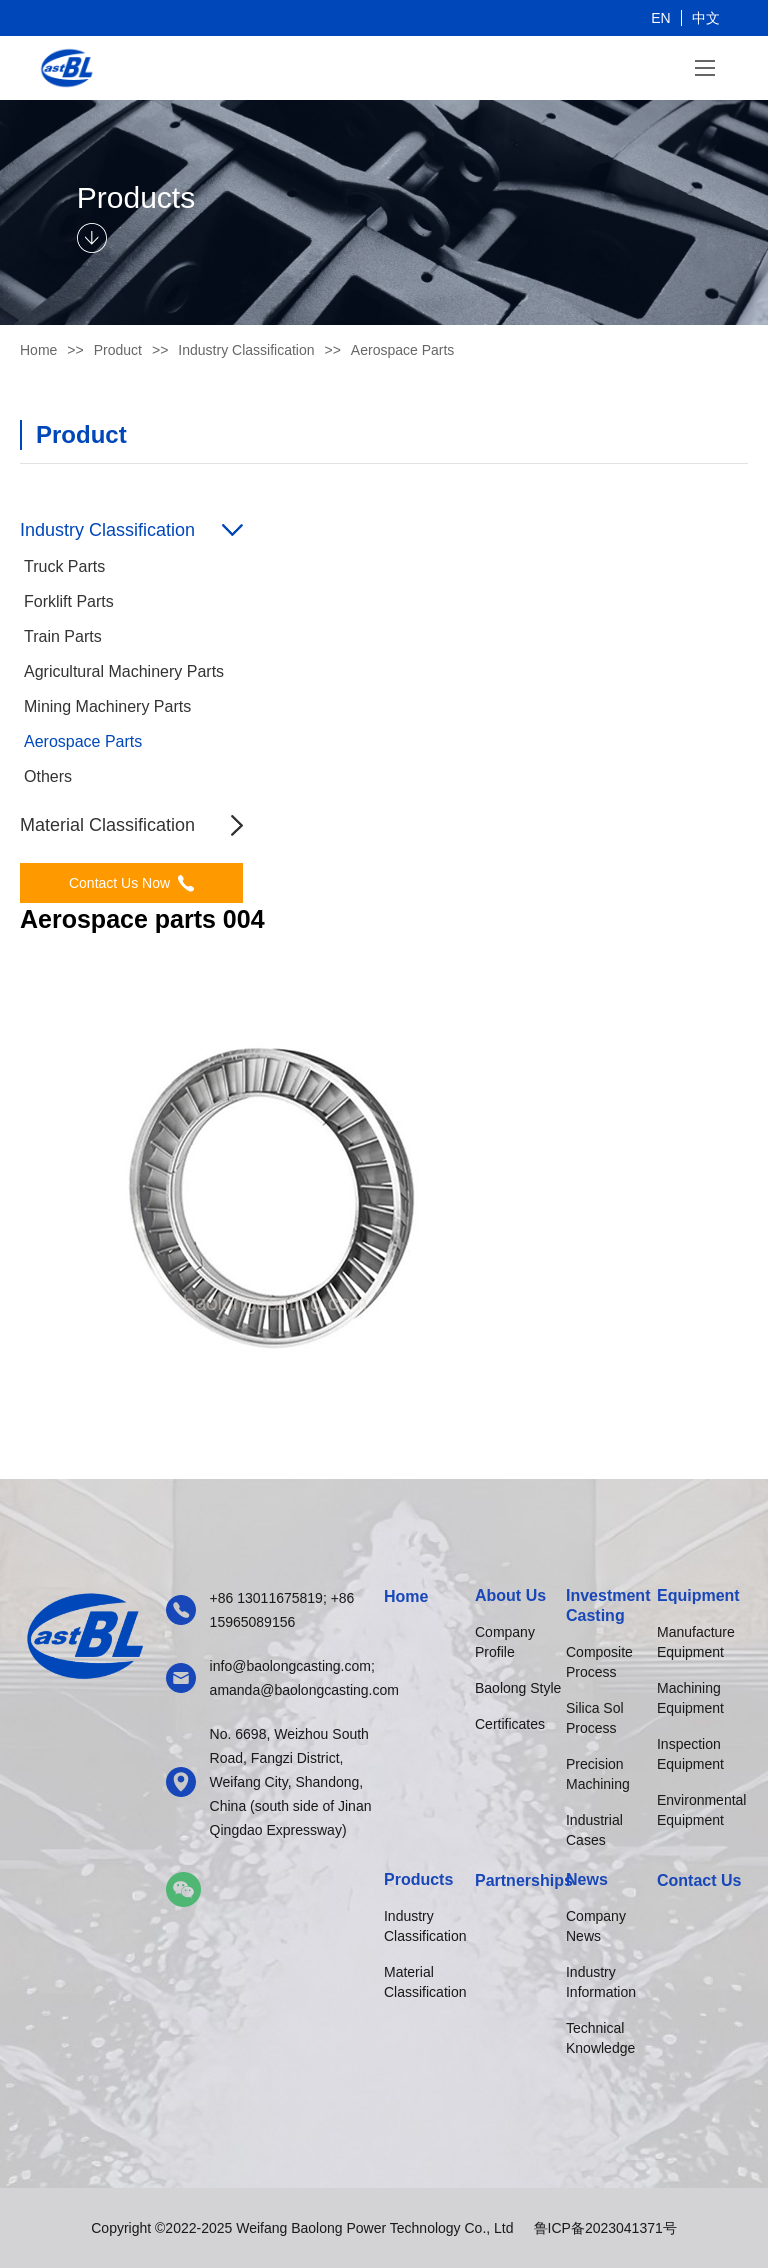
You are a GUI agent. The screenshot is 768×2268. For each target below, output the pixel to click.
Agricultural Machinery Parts (124, 671)
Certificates (510, 1724)
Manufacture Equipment (696, 1642)
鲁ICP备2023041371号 (605, 2228)
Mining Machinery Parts (107, 706)
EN (660, 18)
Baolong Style (518, 1688)
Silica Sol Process (595, 1718)
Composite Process (599, 1662)
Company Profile (505, 1642)
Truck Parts (64, 566)
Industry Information (601, 1982)
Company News (596, 1926)
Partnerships (520, 1880)
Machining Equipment (690, 1698)
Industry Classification (425, 1926)
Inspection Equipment (690, 1754)
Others (48, 776)
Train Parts (63, 636)
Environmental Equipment (702, 1810)
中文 (706, 18)
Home (38, 350)
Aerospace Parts (83, 741)
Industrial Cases (594, 1830)
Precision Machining (598, 1774)
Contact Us (699, 1880)
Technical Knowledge (600, 2038)
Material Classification (425, 1982)
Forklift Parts (69, 601)
